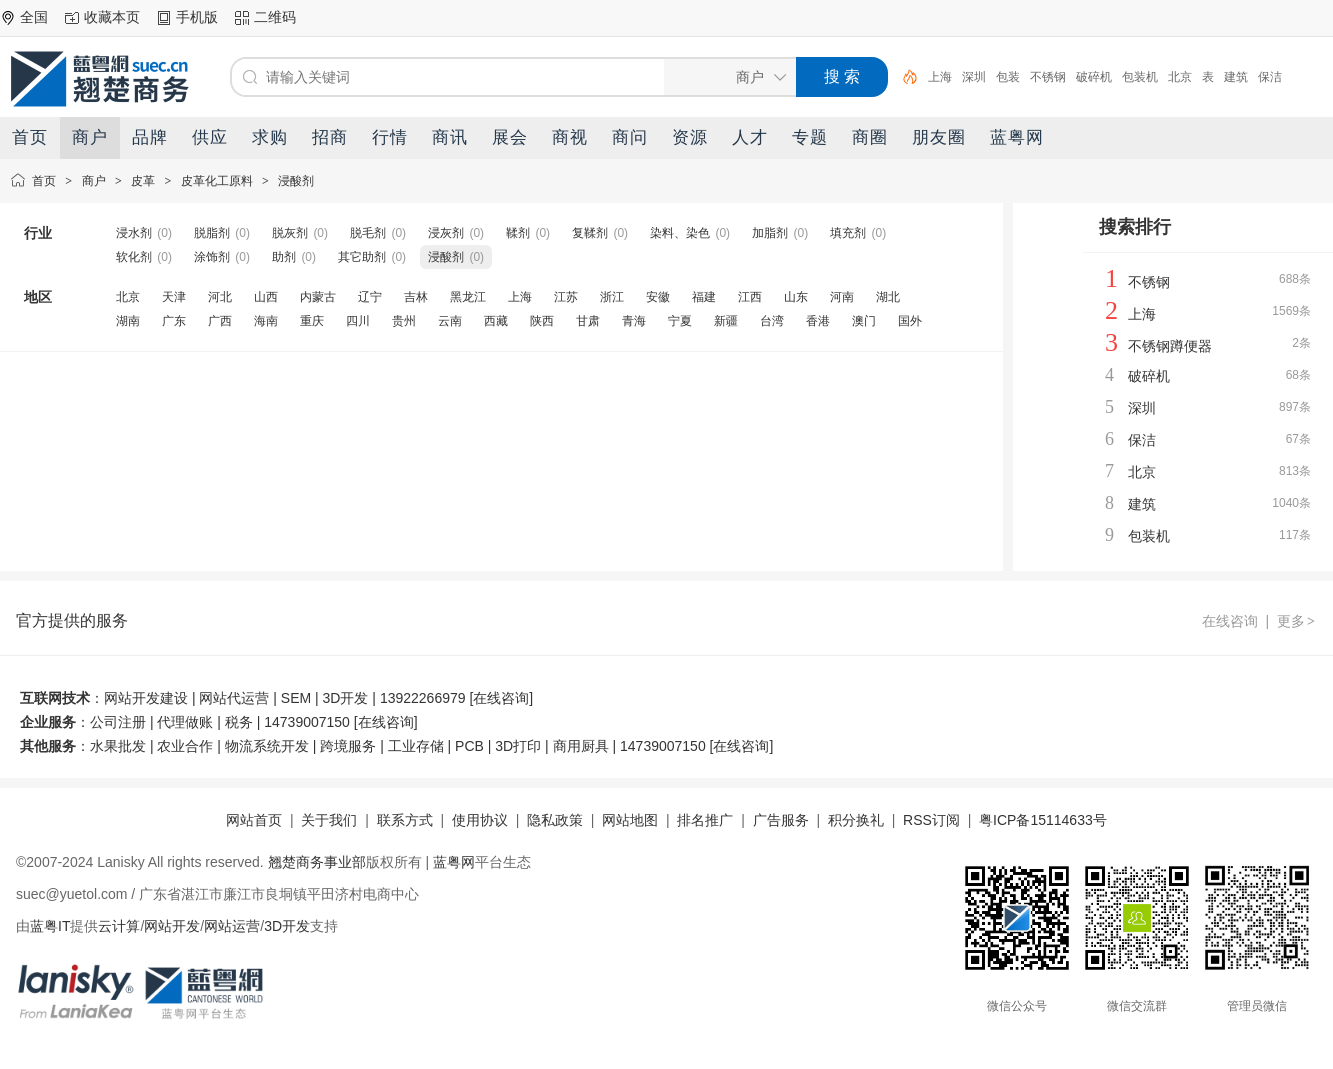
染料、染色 (680, 233)
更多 (1297, 621)
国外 (910, 321)
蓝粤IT (50, 926)
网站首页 (254, 820)
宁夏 (680, 321)
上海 (940, 77)
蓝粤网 (454, 862)
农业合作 (185, 746)
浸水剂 (134, 233)
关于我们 (329, 820)
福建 (704, 297)
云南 (450, 321)
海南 (266, 321)
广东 (174, 321)
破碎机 (1094, 77)
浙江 (612, 297)
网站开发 (172, 926)
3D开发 (287, 926)
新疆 (726, 321)
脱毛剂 (368, 233)
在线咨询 (1230, 621)
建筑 (1236, 77)
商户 (94, 181)
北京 (1180, 77)
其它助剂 (362, 257)
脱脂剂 (212, 233)
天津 (174, 297)
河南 (842, 297)
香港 (818, 321)
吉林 (416, 297)
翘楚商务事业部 (317, 862)
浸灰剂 (446, 233)
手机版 (197, 17)
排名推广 (705, 820)
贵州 (404, 321)
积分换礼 (856, 820)
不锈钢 (1048, 77)
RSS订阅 (931, 820)
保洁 (1270, 77)
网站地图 (630, 820)
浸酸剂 (296, 181)
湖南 (128, 321)
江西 (750, 297)
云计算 (119, 926)
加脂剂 (770, 233)
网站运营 (232, 926)
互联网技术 (55, 698)
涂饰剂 (212, 257)
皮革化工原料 (217, 181)
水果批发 (118, 746)
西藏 (496, 321)
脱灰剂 (290, 233)
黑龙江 (468, 297)
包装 (1008, 77)
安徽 (658, 297)
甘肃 (588, 321)
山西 (266, 297)
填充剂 (848, 233)
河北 (220, 297)
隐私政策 (555, 820)
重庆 (312, 321)
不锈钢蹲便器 (1170, 346)
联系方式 (405, 820)
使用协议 (480, 820)
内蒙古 (318, 297)
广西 (220, 321)
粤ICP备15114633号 (1043, 820)
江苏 (566, 297)
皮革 (143, 181)
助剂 (284, 257)
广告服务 (781, 820)
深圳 (974, 77)
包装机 (1140, 77)
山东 (796, 297)
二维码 (275, 17)
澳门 (864, 321)
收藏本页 (112, 17)
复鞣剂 (590, 233)
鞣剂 (518, 233)
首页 (44, 181)
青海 (634, 321)
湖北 (888, 297)
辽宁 (370, 297)
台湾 (772, 321)
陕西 (542, 321)
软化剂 (134, 257)
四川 (358, 321)
